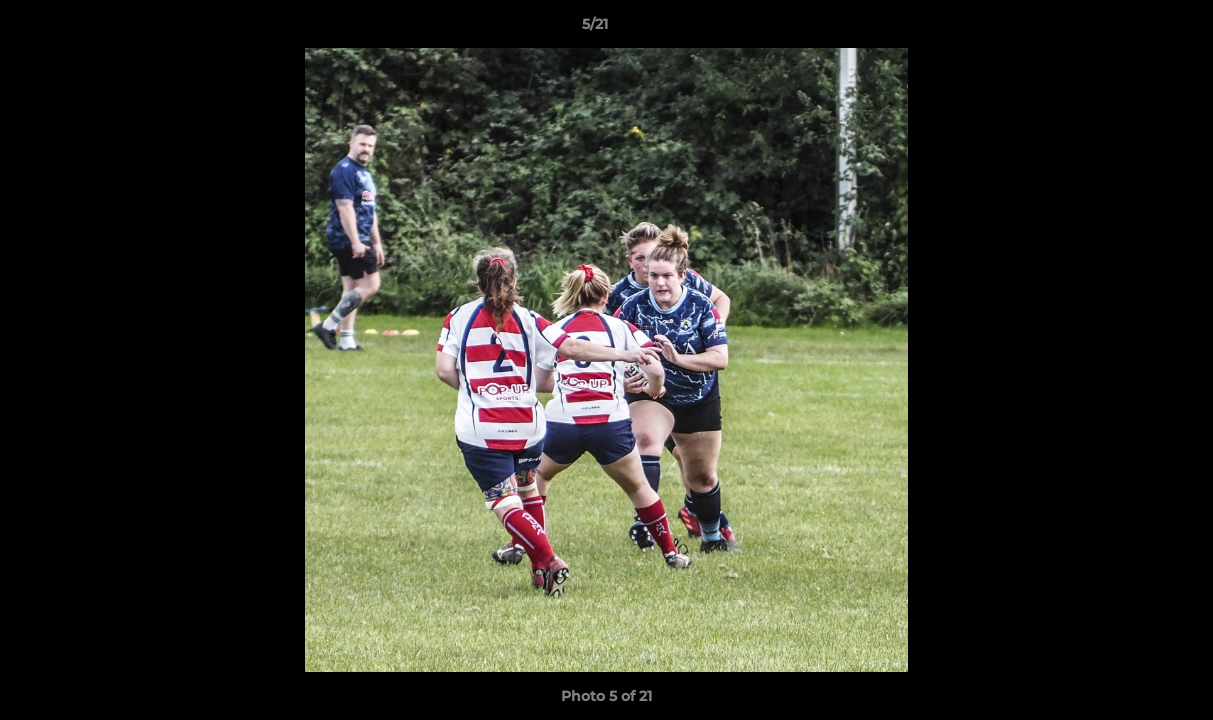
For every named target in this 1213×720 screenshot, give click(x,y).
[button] (1129, 29)
